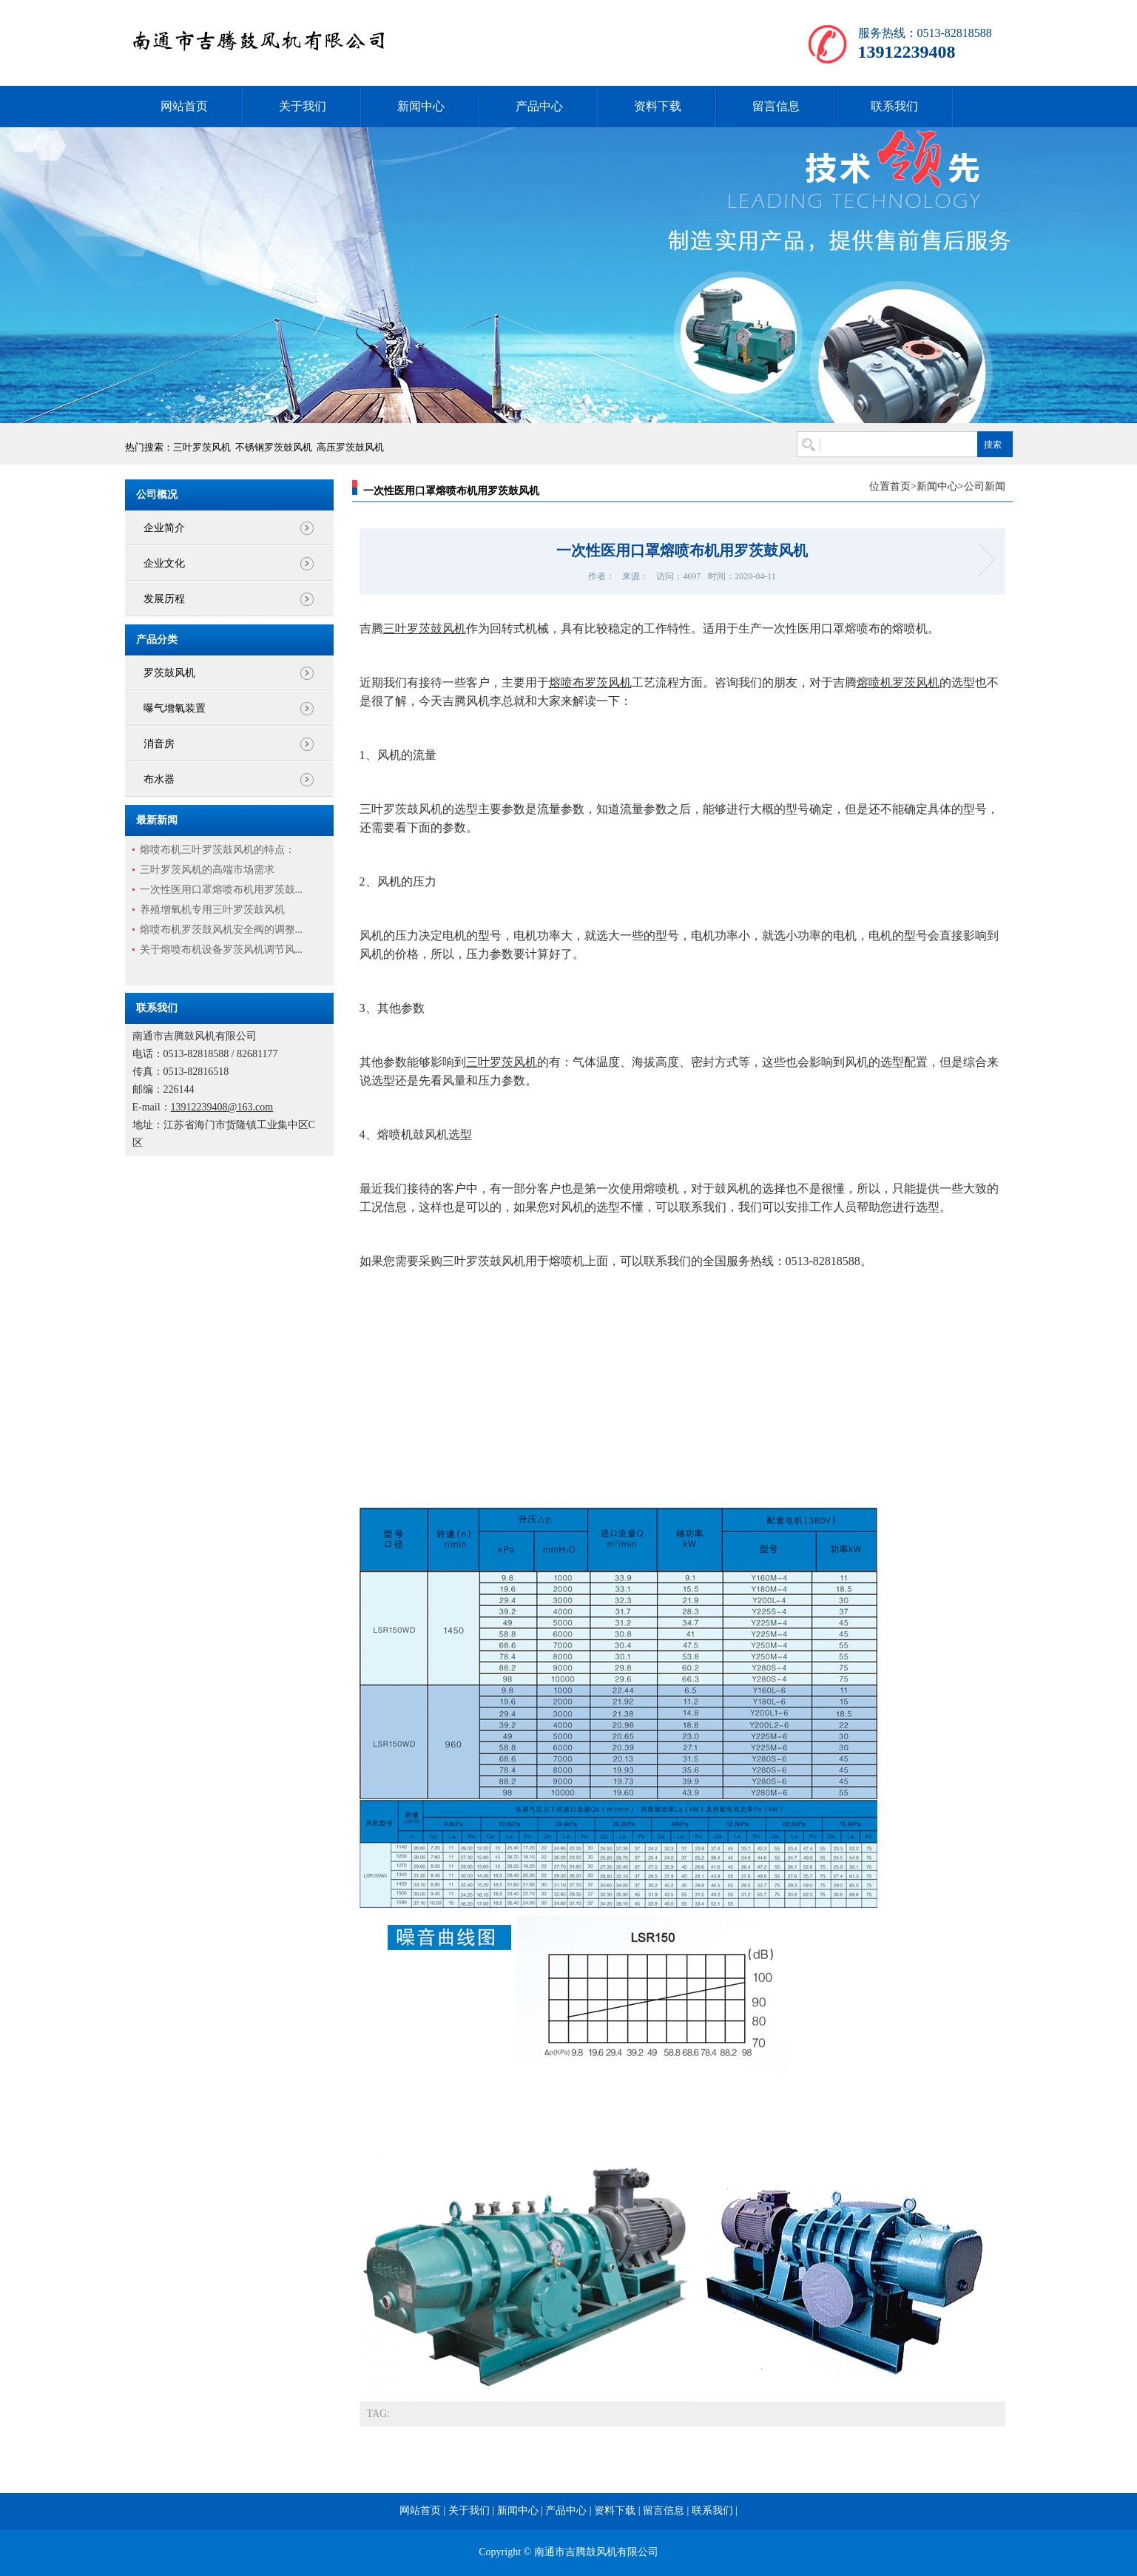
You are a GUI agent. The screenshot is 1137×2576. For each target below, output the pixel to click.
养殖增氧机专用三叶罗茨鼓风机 (212, 909)
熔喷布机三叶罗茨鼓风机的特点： (217, 849)
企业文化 (164, 563)
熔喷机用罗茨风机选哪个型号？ (981, 559)
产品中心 (539, 106)
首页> (903, 486)
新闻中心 (421, 106)
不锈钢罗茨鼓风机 (273, 447)
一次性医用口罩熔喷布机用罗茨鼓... (221, 889)
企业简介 (164, 527)
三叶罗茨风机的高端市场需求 (207, 869)
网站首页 (184, 106)
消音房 (159, 743)
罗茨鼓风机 (169, 672)
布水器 (159, 779)
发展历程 (164, 598)
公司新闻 (984, 486)
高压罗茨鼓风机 (350, 447)
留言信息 (776, 106)
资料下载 (657, 106)
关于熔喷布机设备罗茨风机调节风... (221, 949)
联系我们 (894, 106)
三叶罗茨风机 (202, 447)
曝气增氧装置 (175, 708)
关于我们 (302, 106)
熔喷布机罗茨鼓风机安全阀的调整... (221, 929)
